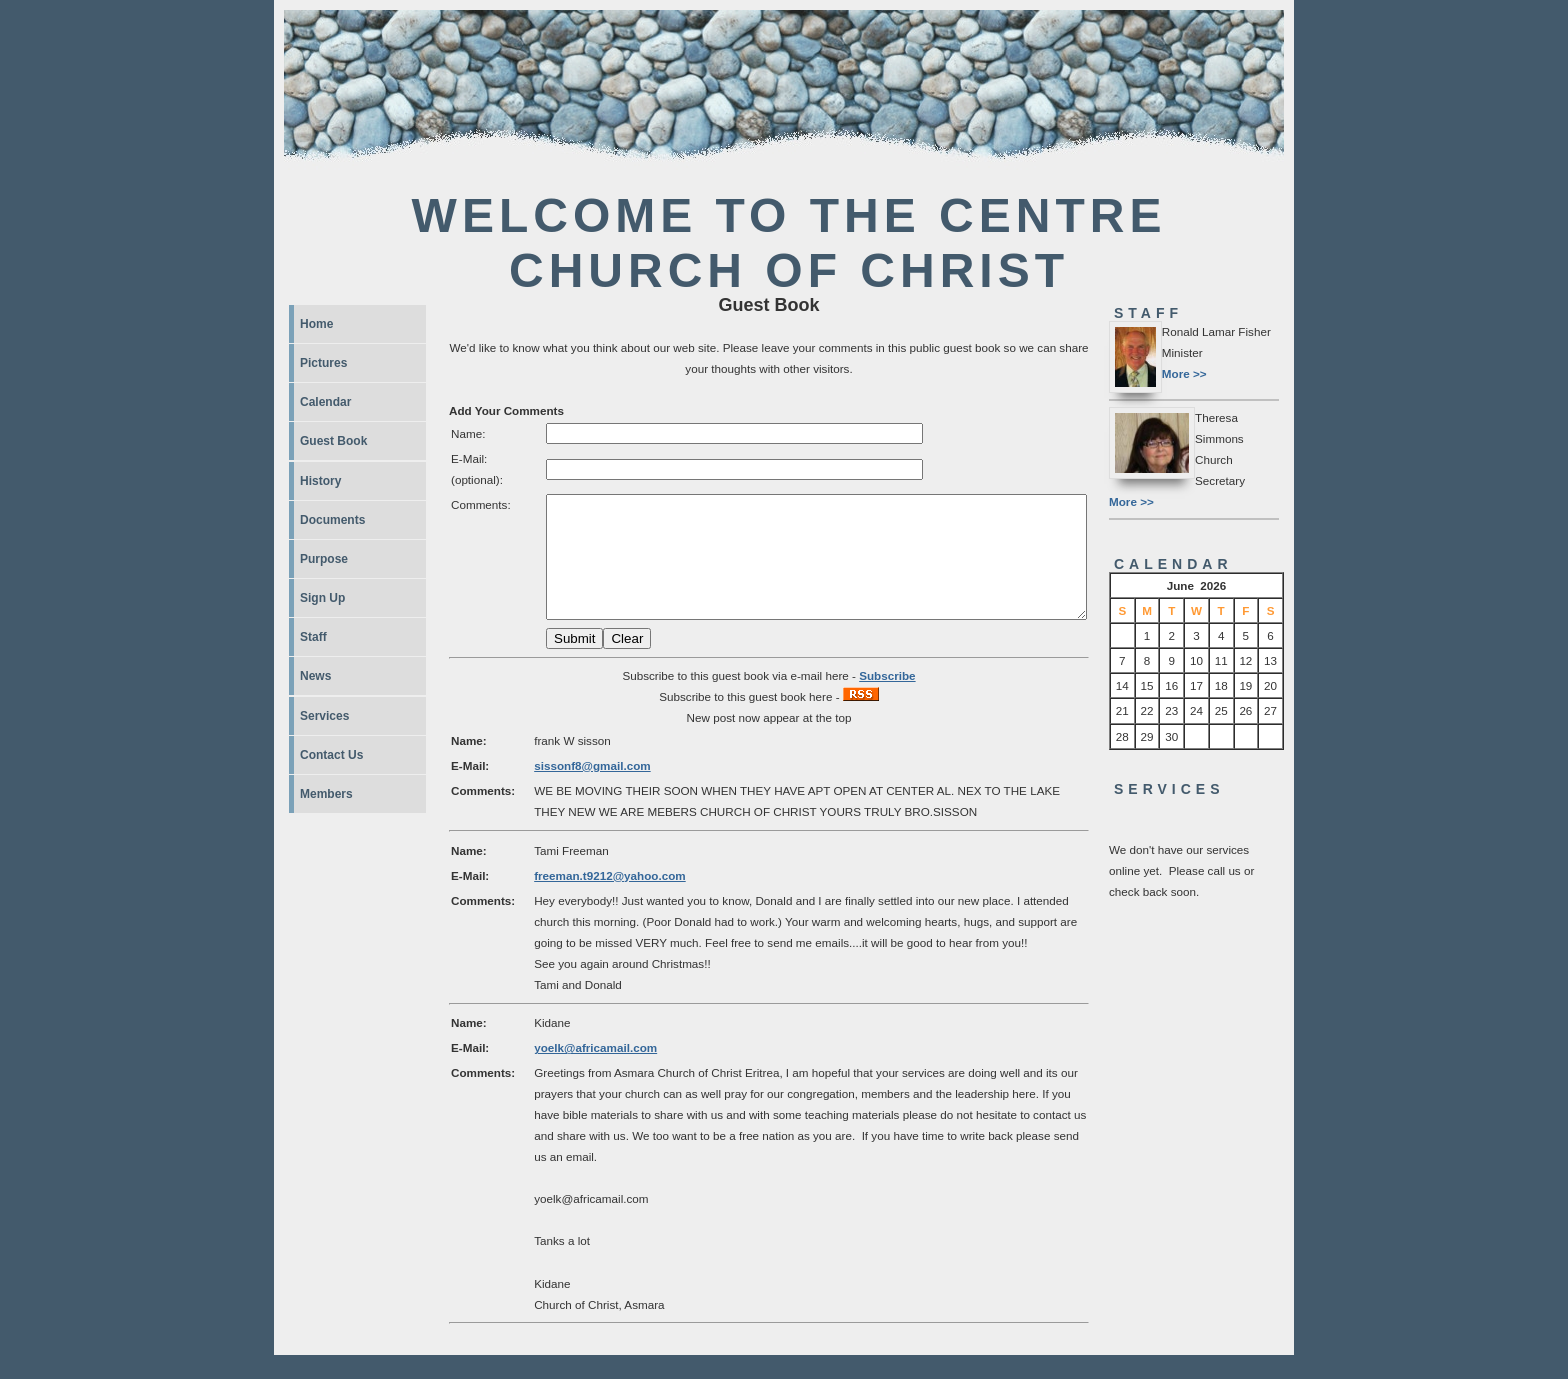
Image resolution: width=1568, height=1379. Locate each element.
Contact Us (331, 755)
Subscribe (887, 699)
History (320, 481)
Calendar (325, 402)
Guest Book (333, 441)
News (315, 676)
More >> (1184, 373)
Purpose (324, 559)
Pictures (323, 363)
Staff (313, 637)
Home (316, 324)
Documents (332, 520)
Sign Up (322, 598)
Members (326, 794)
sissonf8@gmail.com (592, 789)
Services (324, 716)
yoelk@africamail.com (595, 1071)
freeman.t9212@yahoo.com (610, 899)
